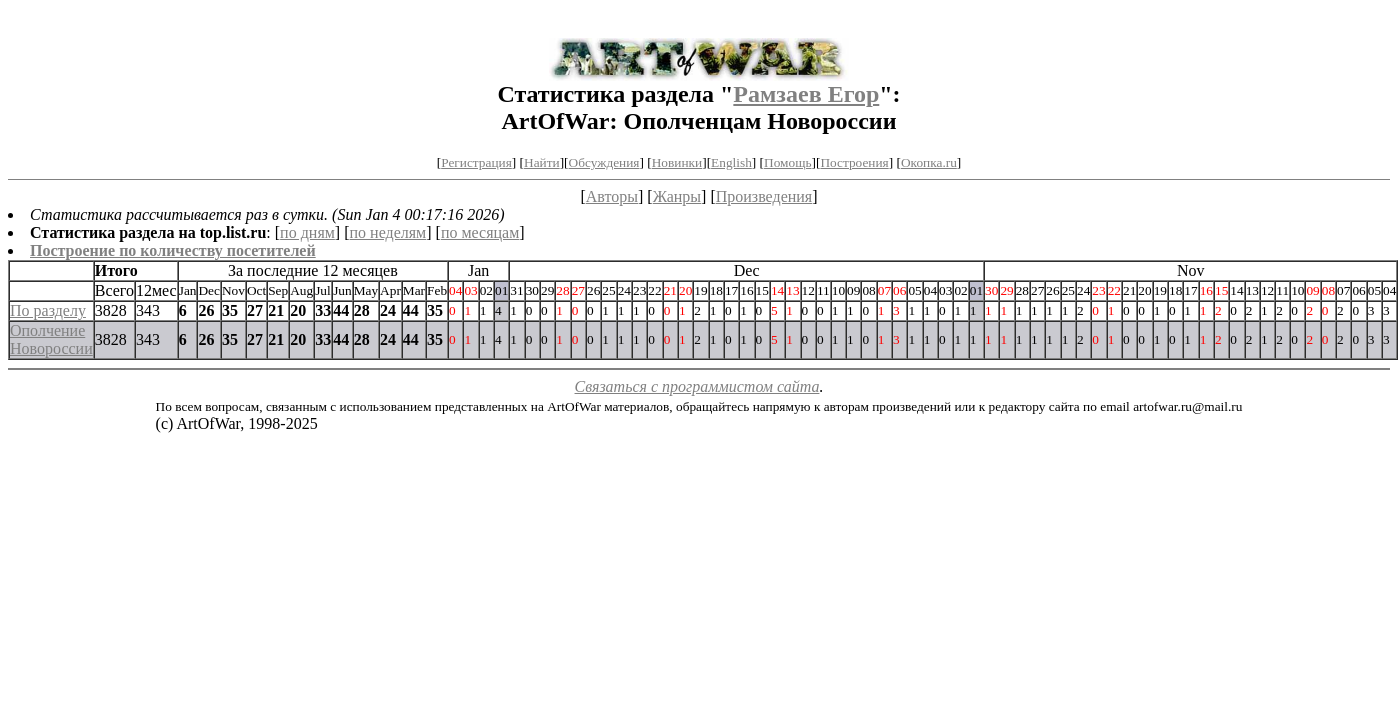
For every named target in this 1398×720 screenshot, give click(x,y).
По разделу (48, 310)
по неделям (388, 232)
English (731, 162)
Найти (542, 162)
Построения (854, 162)
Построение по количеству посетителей (173, 250)
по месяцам (480, 232)
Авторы (612, 196)
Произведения (764, 196)
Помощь (787, 162)
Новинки (677, 162)
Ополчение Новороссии (51, 339)
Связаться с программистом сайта (697, 386)
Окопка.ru (929, 162)
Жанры (677, 196)
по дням (307, 232)
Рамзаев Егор (806, 94)
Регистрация (476, 162)
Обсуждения (604, 162)
